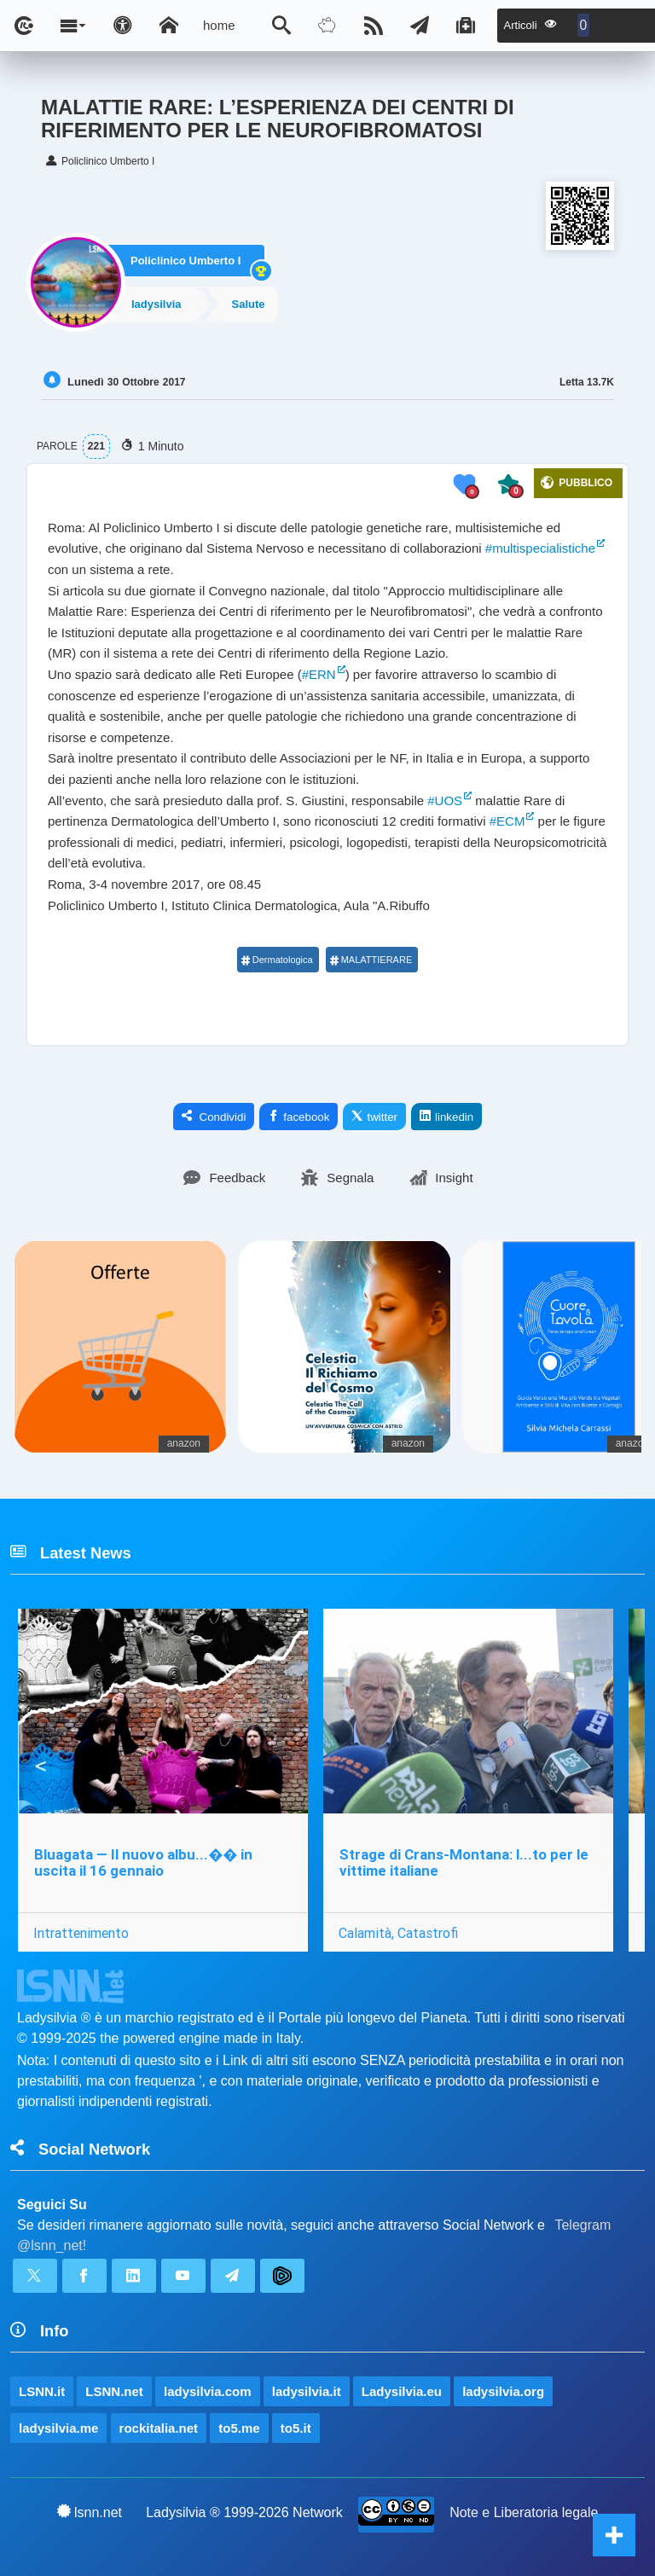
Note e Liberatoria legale (523, 2512)
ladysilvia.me (58, 2428)
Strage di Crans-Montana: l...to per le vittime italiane (463, 1862)
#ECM (507, 821)
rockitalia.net (159, 2428)
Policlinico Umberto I (185, 260)
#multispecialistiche (540, 548)
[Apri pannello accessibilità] (123, 25)
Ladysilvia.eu (402, 2391)
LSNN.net (114, 2391)
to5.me (238, 2428)
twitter (374, 1116)
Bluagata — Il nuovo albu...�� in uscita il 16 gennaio (143, 1862)
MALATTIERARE (371, 959)
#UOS (444, 800)
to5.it (296, 2428)
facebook (298, 1116)
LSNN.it (42, 2391)
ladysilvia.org (503, 2391)
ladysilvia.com (208, 2391)
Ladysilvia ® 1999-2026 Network (244, 2512)
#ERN (319, 674)
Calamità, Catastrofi (398, 1932)
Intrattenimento (81, 1932)
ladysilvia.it (306, 2391)
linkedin (446, 1116)
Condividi (214, 1116)
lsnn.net (90, 2512)
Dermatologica (277, 959)
